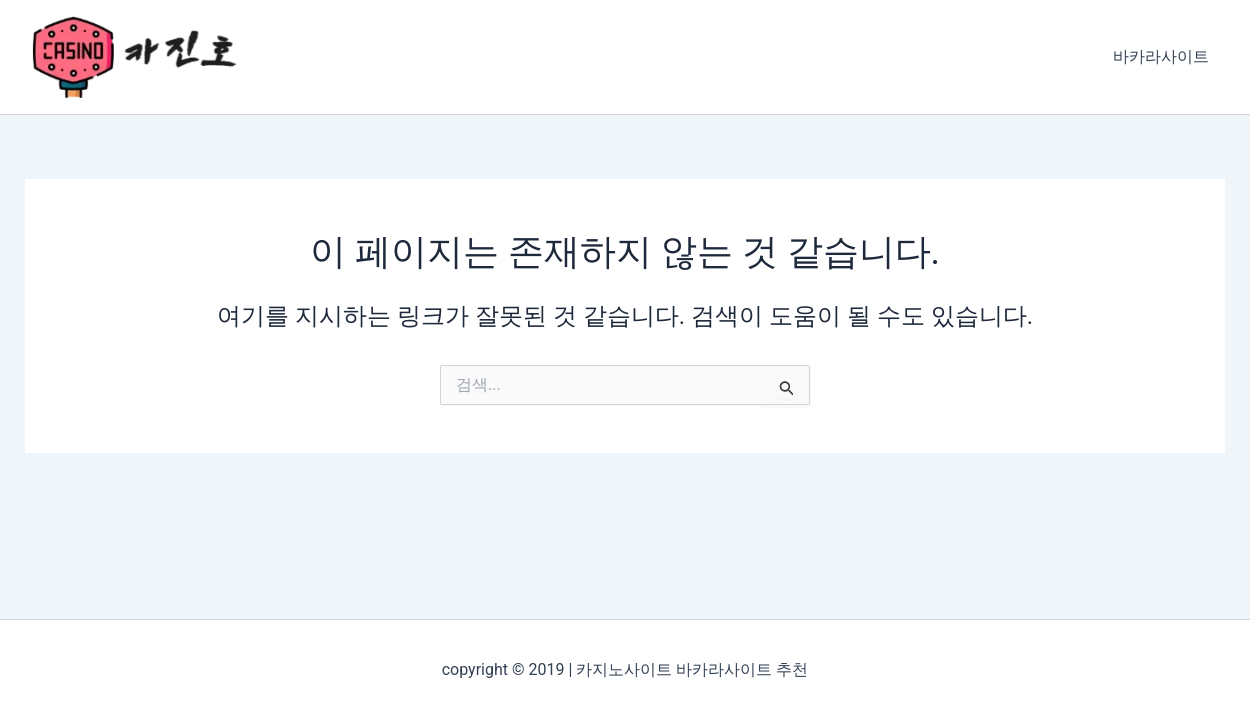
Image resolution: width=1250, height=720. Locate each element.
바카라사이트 (1161, 56)
